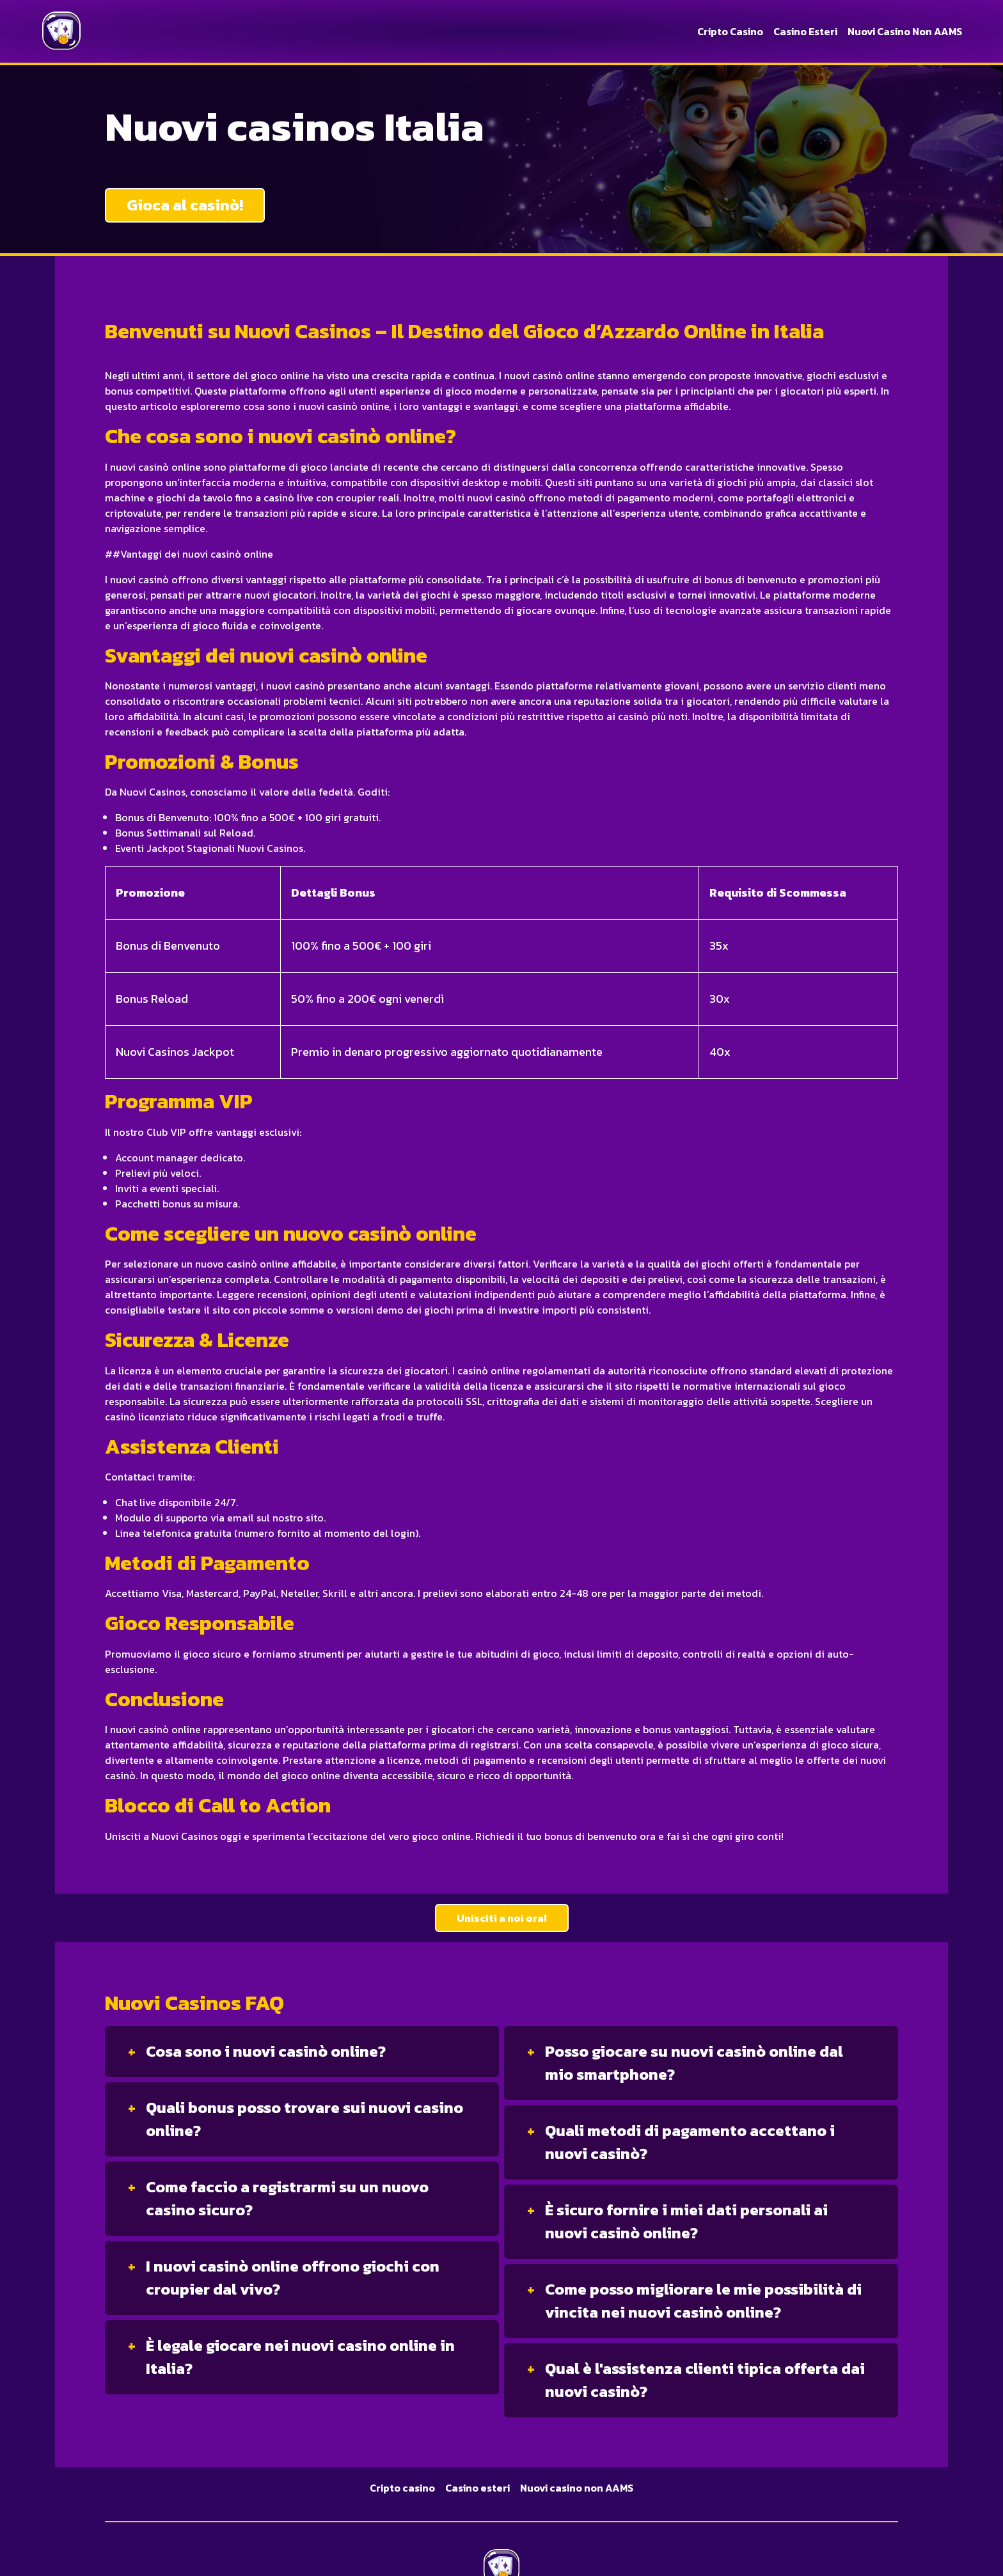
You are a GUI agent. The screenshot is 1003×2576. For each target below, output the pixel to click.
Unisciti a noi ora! (502, 1918)
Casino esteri (805, 31)
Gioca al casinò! (185, 205)
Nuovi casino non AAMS (905, 31)
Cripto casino (730, 31)
